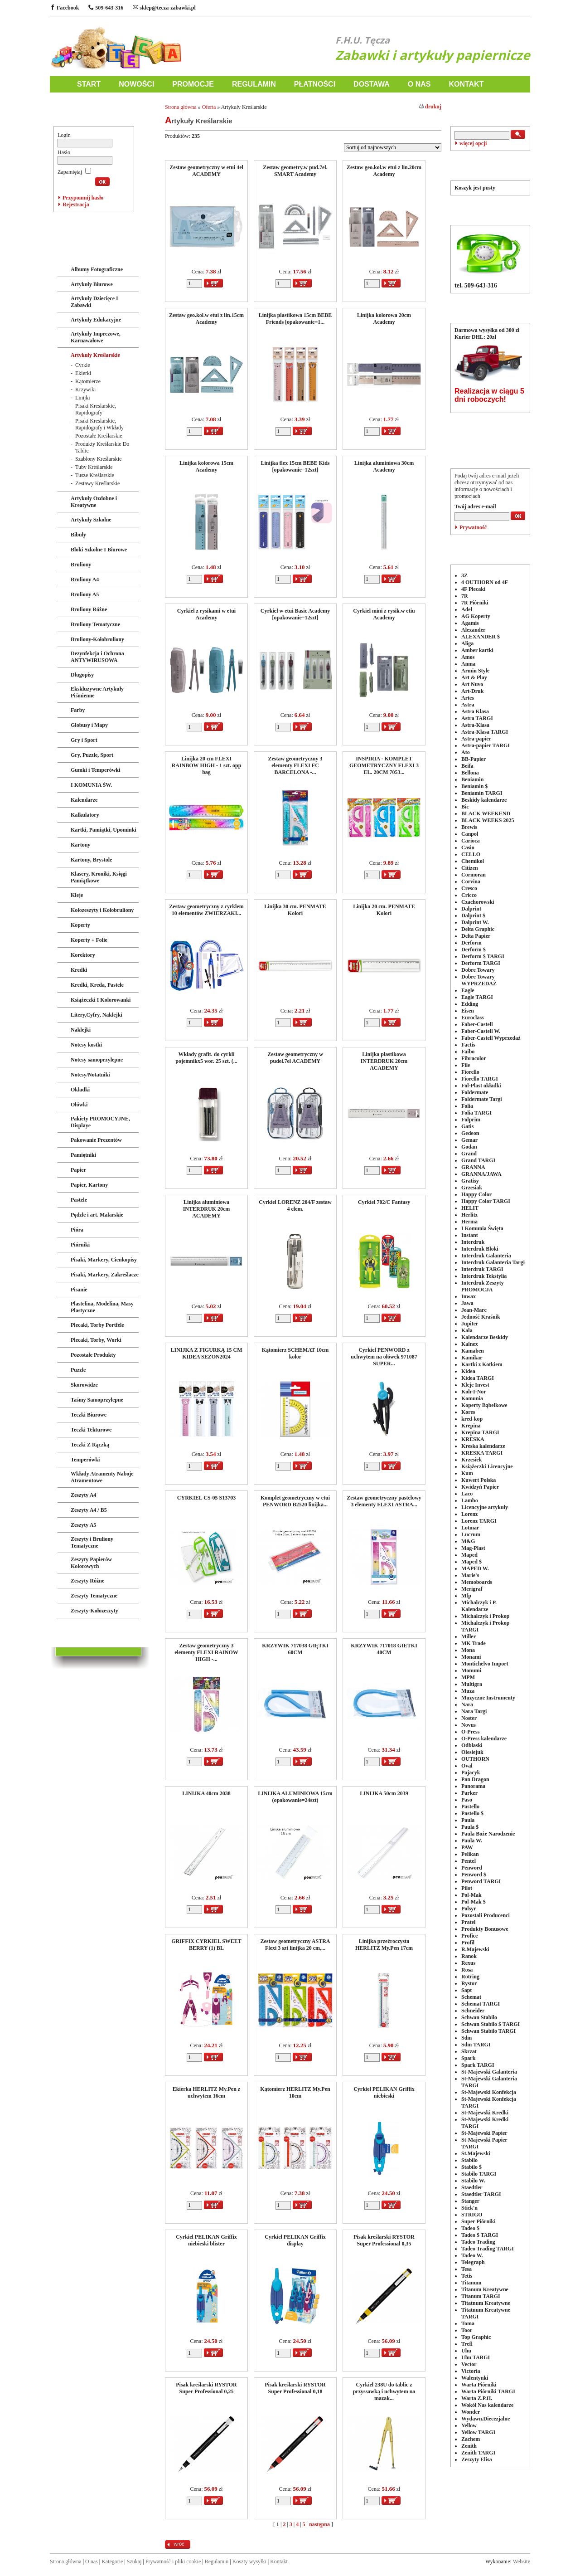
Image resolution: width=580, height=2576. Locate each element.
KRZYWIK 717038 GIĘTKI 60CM (295, 1649)
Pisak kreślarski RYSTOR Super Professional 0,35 (384, 2240)
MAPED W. (475, 1568)
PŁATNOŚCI (314, 84)
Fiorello (470, 1072)
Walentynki (474, 2378)
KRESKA (472, 1439)
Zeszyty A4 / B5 (89, 1510)
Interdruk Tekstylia (484, 1276)
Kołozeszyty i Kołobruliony (102, 910)
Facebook (64, 8)
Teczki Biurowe (88, 1415)
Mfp (466, 1595)
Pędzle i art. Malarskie (97, 1215)
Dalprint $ (473, 915)
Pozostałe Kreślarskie (98, 436)
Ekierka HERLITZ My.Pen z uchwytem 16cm (206, 2092)
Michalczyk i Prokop (485, 1616)
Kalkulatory (85, 815)
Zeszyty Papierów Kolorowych (91, 1562)
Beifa (467, 766)
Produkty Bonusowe (484, 1929)
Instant (469, 1235)
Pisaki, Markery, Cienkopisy (104, 1259)
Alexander (473, 630)
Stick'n (469, 2208)
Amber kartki (477, 650)
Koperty (80, 925)
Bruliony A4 (85, 579)
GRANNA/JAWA (481, 1174)
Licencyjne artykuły (484, 1507)
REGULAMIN (254, 84)
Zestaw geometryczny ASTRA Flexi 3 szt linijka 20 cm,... (295, 1944)
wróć (179, 2544)
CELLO (470, 854)
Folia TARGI (476, 1113)
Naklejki (81, 1030)
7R (464, 596)
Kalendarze (84, 800)
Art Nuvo (472, 684)
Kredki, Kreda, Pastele (97, 985)
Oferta (209, 107)
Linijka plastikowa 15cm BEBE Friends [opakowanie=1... (295, 318)
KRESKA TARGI (482, 1453)
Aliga (467, 643)
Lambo (469, 1500)
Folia (467, 1106)
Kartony (80, 845)
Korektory (83, 955)
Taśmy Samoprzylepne (97, 1400)
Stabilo (469, 2160)
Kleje (77, 895)
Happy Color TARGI (485, 1201)
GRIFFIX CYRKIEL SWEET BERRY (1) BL (206, 1944)
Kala (467, 1330)
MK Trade (473, 1643)
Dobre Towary (477, 970)
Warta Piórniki (479, 2384)
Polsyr (468, 1908)
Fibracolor (473, 1058)
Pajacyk (470, 1772)
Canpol (469, 834)
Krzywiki (85, 389)
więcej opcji (473, 143)
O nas (91, 2561)
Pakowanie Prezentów (96, 1140)
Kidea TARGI (477, 1378)
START (89, 84)
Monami (471, 1657)
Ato (465, 752)
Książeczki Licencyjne (487, 1466)
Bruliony (81, 564)
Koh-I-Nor (473, 1391)
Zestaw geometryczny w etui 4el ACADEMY (206, 170)
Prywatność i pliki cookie (173, 2561)
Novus (468, 1725)
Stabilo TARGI (478, 2174)
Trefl (467, 2344)
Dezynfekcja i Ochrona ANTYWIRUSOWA (97, 656)
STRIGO (472, 2214)
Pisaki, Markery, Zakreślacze (105, 1274)
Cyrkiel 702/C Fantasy (384, 1202)
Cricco (469, 895)
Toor (466, 2330)
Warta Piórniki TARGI (488, 2391)
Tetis (466, 2276)
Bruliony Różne (89, 609)
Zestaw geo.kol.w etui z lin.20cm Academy (384, 170)
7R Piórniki (474, 602)
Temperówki (85, 1459)
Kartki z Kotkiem (482, 1364)
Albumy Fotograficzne (97, 269)
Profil (467, 1942)
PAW (467, 1847)
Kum (467, 1473)
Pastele (79, 1200)
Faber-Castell (477, 1024)
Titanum (471, 2282)
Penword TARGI (481, 1881)
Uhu (466, 2350)
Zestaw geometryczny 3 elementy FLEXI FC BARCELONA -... (295, 765)
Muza (467, 1691)
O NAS (419, 84)
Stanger (470, 2201)
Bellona (470, 772)
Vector (469, 2364)
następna (319, 2524)
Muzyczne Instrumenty (488, 1698)
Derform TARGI (480, 963)
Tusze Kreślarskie (94, 475)
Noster (469, 1718)
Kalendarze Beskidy (484, 1337)
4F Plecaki (473, 589)
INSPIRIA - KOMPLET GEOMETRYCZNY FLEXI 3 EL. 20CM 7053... (384, 765)
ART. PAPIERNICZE (89, 250)
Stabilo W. (473, 2180)
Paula (467, 1820)
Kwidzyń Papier (480, 1487)
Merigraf (472, 1589)
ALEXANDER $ (480, 636)
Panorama (473, 1786)
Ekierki (83, 373)
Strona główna (181, 107)
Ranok (469, 1956)
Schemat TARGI (480, 2004)
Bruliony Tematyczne (95, 624)
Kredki (79, 970)
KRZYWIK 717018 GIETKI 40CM (384, 1649)
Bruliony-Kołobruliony (97, 639)
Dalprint (471, 909)
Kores (468, 1412)
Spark (468, 2058)
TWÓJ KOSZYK (490, 164)
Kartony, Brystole (91, 860)
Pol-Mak (471, 1895)
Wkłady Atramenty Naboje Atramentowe (102, 1477)
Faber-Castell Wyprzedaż (491, 1038)
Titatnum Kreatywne (485, 2303)
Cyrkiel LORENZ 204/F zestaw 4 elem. (295, 1205)
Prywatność (473, 527)
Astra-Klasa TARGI (484, 732)
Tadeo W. (472, 2255)
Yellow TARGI (478, 2432)
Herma (469, 1221)
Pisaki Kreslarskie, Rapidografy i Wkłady (99, 424)
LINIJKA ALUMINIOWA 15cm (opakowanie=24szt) (295, 1796)
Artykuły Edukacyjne (96, 320)
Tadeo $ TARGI (479, 2235)
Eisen (467, 1011)
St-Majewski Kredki (484, 2112)
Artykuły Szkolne (91, 519)
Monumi (471, 1670)
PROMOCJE (193, 84)
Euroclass (472, 1017)
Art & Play (474, 677)
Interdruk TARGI (482, 1269)
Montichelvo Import (484, 1664)
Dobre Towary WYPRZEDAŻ (479, 980)
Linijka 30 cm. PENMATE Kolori (295, 909)
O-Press (470, 1732)
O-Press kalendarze (484, 1738)
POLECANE (490, 426)
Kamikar (472, 1357)
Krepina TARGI (480, 1432)
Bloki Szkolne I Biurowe (99, 549)
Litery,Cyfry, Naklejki (96, 1015)
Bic (465, 806)
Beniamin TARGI (482, 793)
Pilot (466, 1888)
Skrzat (469, 2051)
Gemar (469, 1140)
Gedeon (470, 1133)
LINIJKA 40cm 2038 (206, 1793)
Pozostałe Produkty (93, 1355)
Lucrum (470, 1534)
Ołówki (79, 1104)
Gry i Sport (84, 740)
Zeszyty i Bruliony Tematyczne (92, 1542)
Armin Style (475, 670)
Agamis (470, 623)
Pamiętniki (83, 1155)
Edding (469, 1004)
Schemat (471, 1997)
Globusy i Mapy (89, 725)
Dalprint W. (475, 922)
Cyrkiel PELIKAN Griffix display (295, 2240)
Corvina (470, 881)
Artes (467, 698)
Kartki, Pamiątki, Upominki (103, 830)
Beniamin (472, 779)
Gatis (467, 1126)
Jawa (467, 1303)
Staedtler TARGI (481, 2194)
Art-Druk (472, 691)
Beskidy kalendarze (484, 800)
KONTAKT (466, 84)
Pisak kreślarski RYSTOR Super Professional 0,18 (295, 2388)
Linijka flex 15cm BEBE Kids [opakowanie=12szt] (295, 466)
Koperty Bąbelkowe (484, 1405)
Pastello (470, 1806)
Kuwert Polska (478, 1480)
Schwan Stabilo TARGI (488, 2031)
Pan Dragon (475, 1779)
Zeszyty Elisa (476, 2459)
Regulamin (217, 2561)
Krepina (470, 1425)
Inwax (468, 1296)
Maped (469, 1555)
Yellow (469, 2425)
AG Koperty (475, 616)
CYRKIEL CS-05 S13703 (206, 1498)
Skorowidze (84, 1385)
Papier (78, 1170)
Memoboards (476, 1582)
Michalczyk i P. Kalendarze (479, 1605)
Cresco (469, 888)
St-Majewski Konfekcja (488, 2092)
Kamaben (472, 1351)
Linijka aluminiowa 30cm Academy (384, 466)
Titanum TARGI (480, 2296)
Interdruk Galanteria (486, 1255)
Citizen (469, 868)
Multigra (471, 1684)
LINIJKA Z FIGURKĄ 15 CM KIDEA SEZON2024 (206, 1353)
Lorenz (469, 1514)
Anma (468, 664)
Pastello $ (472, 1813)
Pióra (77, 1230)
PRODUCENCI (490, 548)
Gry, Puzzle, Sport (92, 755)
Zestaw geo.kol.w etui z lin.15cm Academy (206, 318)
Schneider (472, 2010)
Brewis (469, 827)
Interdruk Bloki (479, 1249)
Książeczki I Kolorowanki (100, 1000)
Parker (469, 1793)
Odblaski (472, 1745)
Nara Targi (474, 1711)
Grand (469, 1153)
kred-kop (472, 1419)
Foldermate (474, 1092)
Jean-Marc (474, 1310)
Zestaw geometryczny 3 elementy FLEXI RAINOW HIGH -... (206, 1652)
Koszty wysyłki (249, 2561)
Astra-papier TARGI (485, 745)
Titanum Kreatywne (484, 2289)
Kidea (468, 1371)
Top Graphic (476, 2337)
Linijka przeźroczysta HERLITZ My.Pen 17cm (384, 1944)
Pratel (468, 1922)
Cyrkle (82, 365)
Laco (467, 1493)
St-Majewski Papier (484, 2133)
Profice (469, 1936)
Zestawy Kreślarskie (97, 483)
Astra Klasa (475, 711)
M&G (468, 1541)
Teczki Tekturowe (91, 1430)
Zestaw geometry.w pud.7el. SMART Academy (295, 170)
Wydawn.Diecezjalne (485, 2418)
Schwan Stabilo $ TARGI (490, 2024)
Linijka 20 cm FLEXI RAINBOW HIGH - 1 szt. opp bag (207, 765)
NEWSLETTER (490, 452)
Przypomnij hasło (83, 198)
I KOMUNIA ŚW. (91, 785)
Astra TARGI (477, 718)
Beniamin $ (474, 786)
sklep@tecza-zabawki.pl (164, 8)
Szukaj (134, 2561)
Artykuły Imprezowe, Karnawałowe (96, 337)
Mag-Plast (473, 1548)
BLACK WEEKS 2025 (487, 820)
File (465, 1065)
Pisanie (79, 1289)
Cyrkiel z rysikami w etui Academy (206, 614)
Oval (467, 1766)
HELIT (469, 1208)
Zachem (470, 2439)
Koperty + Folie (89, 940)
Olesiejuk (472, 1752)
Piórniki (80, 1245)
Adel (466, 609)
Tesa (466, 2269)
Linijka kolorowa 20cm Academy (384, 318)
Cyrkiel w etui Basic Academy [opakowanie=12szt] (295, 614)
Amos (467, 657)
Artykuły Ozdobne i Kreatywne (94, 501)
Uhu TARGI (475, 2357)
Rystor (469, 1983)
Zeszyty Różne (87, 1581)
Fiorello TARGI (479, 1079)
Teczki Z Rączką (90, 1444)
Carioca (470, 841)
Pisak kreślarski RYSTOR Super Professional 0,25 (206, 2388)
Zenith (469, 2446)
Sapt (466, 1990)
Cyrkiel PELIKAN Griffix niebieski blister (206, 2240)
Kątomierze (88, 381)
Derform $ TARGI (482, 956)
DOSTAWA (371, 84)
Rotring (470, 1976)
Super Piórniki (478, 2221)
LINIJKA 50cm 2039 (384, 1793)
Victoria (470, 2371)
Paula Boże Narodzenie (488, 1834)
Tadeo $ (470, 2228)
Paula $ (469, 1827)
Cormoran (473, 875)
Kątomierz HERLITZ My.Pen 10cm (295, 2092)
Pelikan (470, 1854)
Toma (467, 2323)
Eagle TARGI (477, 997)
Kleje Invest (475, 1385)
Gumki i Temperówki (95, 770)
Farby (78, 710)
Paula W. (471, 1840)
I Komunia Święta (482, 1228)
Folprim (470, 1119)
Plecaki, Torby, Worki (96, 1340)
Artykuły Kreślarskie (95, 355)
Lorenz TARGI (479, 1521)
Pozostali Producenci (485, 1915)
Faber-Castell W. (480, 1031)
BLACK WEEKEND (485, 813)
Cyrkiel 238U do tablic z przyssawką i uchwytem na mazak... (384, 2391)
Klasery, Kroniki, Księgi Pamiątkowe (99, 877)
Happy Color (476, 1194)
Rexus (468, 1963)
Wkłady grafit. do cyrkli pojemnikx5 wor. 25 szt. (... (206, 1057)
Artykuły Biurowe (92, 284)
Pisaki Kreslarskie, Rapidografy (95, 409)
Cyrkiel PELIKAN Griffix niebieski (384, 2092)
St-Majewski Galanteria (489, 2072)
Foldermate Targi (481, 1099)
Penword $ (473, 1874)
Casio (467, 847)
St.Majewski (475, 2153)
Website (521, 2561)
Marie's (470, 1575)
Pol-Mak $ (473, 1902)
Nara (467, 1704)
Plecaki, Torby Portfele (97, 1325)
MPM (468, 1677)
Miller (468, 1636)
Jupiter (469, 1323)
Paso (466, 1800)
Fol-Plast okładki (481, 1085)
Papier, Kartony (89, 1185)
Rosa (467, 1970)
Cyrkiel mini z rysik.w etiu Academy (384, 614)
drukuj (430, 106)
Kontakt (279, 2561)
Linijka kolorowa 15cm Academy (206, 466)
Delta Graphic (477, 929)
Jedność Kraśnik (480, 1317)
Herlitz (469, 1215)
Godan (469, 1147)
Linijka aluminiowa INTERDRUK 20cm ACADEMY (206, 1209)
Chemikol (472, 861)
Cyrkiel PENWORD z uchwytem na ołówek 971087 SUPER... (384, 1357)
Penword (471, 1868)
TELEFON (491, 209)
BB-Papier (473, 759)
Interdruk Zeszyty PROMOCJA (482, 1286)
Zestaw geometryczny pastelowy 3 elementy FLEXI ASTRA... (384, 1501)
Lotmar (470, 1527)
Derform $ (473, 949)
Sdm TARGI (476, 2044)
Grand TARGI (478, 1160)
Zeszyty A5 (83, 1525)
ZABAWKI (73, 227)
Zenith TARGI (478, 2452)
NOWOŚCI (136, 84)
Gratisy (470, 1181)
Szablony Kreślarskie (98, 459)
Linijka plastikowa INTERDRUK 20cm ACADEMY (384, 1061)
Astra (467, 704)
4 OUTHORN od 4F (484, 582)
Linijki (82, 397)
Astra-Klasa (475, 725)
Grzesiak (471, 1187)
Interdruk (472, 1242)
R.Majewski (475, 1949)
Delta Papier (475, 936)
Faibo (467, 1051)
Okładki (80, 1089)
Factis (468, 1045)
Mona (468, 1650)
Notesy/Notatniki (90, 1074)
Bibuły (78, 534)
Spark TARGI (477, 2065)
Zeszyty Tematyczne (94, 1595)
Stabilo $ (471, 2167)
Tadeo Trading (478, 2242)
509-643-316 (105, 8)
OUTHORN (475, 1759)
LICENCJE (74, 1631)
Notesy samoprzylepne (97, 1060)
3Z (464, 575)
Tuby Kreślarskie (94, 467)
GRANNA (473, 1167)
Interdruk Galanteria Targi (493, 1262)
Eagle (467, 990)
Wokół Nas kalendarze (487, 2405)
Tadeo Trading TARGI (487, 2248)
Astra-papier (476, 738)
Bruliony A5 (85, 594)
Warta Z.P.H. (476, 2398)
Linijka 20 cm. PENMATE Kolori (384, 909)
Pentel (468, 1861)
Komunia (472, 1398)
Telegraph (473, 2262)
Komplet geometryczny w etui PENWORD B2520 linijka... (295, 1501)
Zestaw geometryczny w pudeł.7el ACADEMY (295, 1057)
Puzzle (78, 1370)
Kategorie (112, 2561)
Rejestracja (76, 204)
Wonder (470, 2412)
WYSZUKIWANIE (490, 110)
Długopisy (82, 675)
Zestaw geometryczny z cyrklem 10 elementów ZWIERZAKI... (206, 909)
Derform (471, 943)
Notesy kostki (86, 1045)
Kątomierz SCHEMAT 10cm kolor (295, 1353)
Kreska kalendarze (483, 1446)
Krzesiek (471, 1459)
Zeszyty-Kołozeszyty (94, 1610)
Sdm (466, 2038)
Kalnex (469, 1344)
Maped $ (471, 1561)
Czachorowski (477, 902)
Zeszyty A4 (83, 1495)
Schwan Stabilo (479, 2017)
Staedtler (472, 2187)
